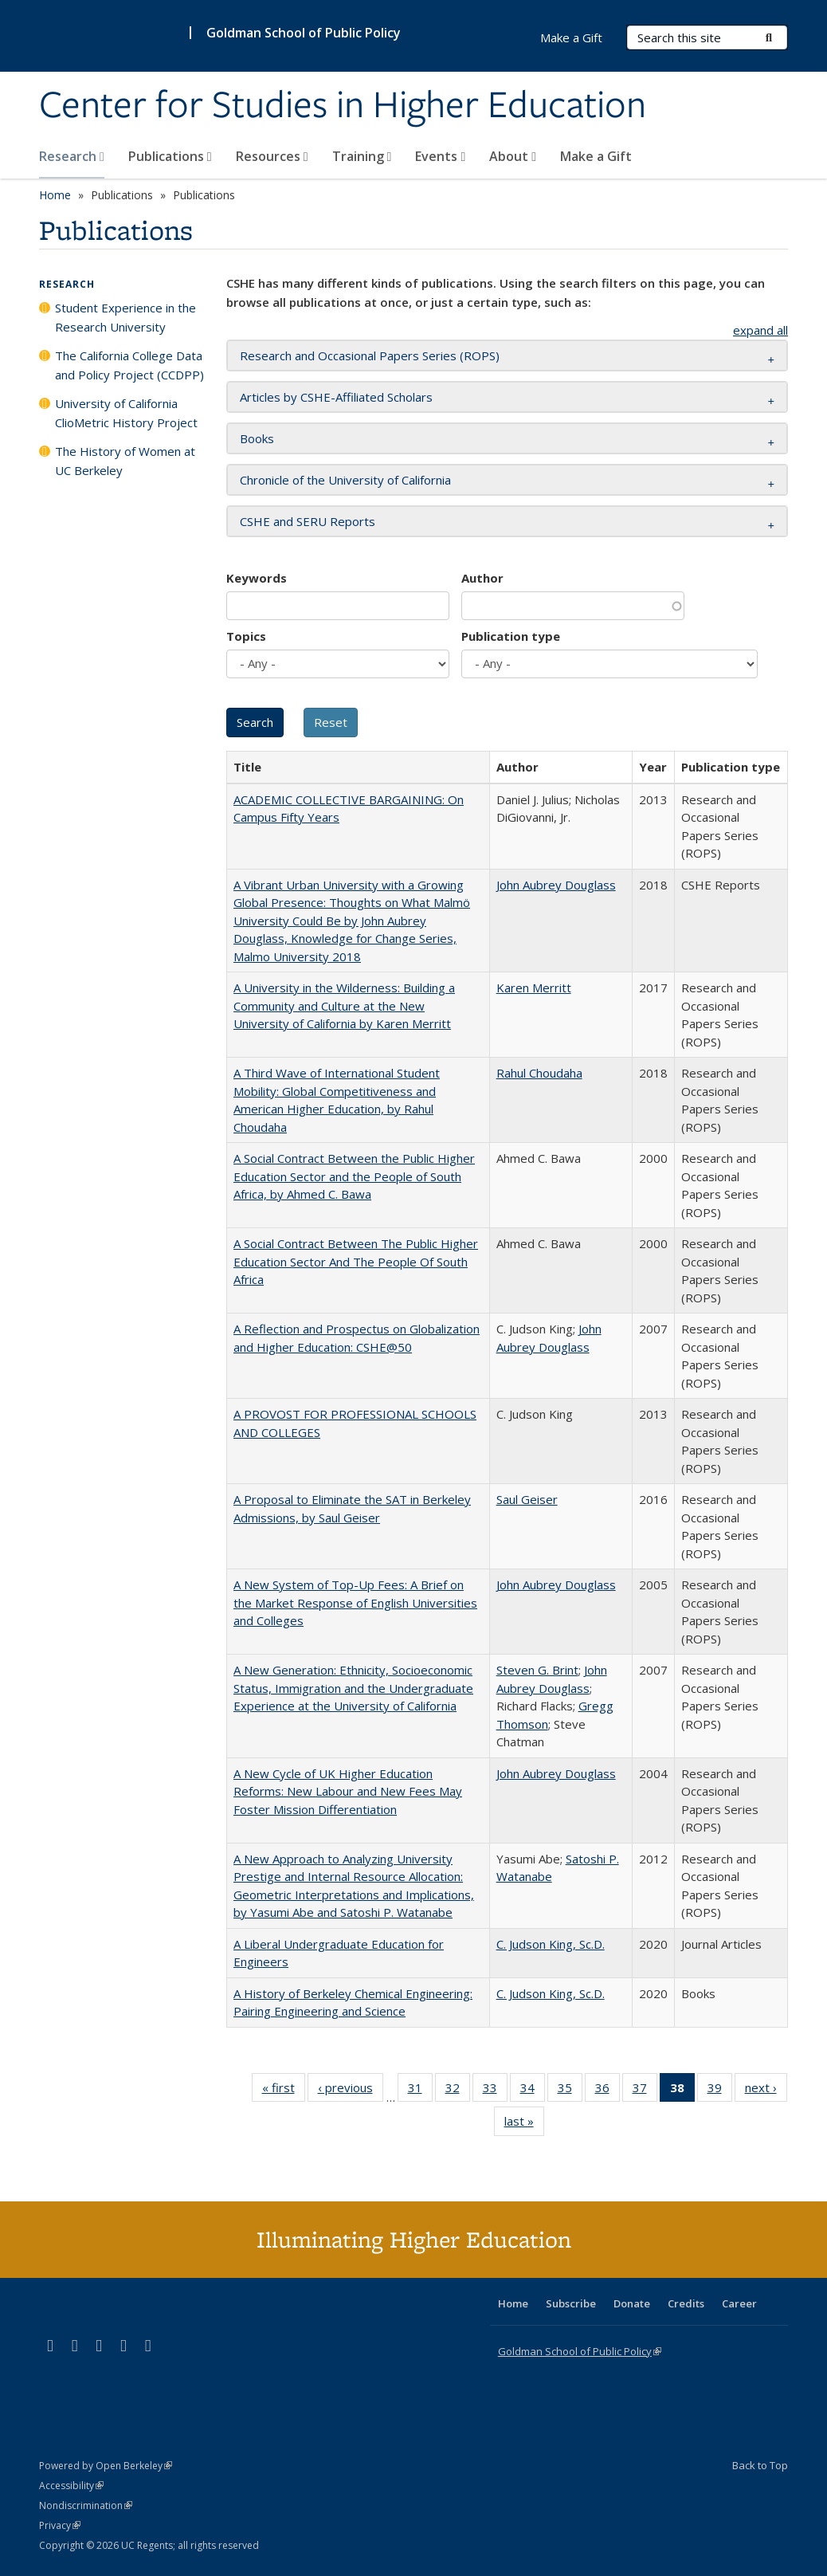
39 (719, 2091)
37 (645, 2091)
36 (607, 2091)
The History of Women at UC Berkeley (125, 460)
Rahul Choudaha (539, 1073)
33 (495, 2091)
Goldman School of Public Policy (303, 32)
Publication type (510, 636)
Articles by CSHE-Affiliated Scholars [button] (336, 397)
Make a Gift (596, 156)
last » (524, 2124)
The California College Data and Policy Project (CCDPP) (129, 365)
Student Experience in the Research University (125, 317)
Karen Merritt (533, 987)
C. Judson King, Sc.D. (550, 1944)
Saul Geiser (527, 1499)
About (512, 156)
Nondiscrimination (85, 2505)
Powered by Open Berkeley (105, 2465)
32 (457, 2091)
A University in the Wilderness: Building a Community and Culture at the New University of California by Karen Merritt (344, 1005)
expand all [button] (760, 330)
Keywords (256, 578)
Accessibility (71, 2485)
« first (283, 2091)
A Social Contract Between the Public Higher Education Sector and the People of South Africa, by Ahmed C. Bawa (354, 1176)
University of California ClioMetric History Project (126, 412)
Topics (246, 636)
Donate (631, 2303)
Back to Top (760, 2465)
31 (420, 2091)
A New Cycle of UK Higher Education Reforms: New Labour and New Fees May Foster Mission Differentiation (347, 1791)
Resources (272, 156)
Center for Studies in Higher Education (342, 106)
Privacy (59, 2525)
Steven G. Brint (537, 1670)
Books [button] (257, 438)
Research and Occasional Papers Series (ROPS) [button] (370, 355)
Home (55, 194)
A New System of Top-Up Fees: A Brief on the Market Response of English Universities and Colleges (355, 1602)
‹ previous (350, 2091)
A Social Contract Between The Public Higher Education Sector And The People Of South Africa (355, 1261)
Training (362, 156)
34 (532, 2091)
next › (766, 2091)
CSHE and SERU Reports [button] (307, 521)
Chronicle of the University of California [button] (345, 480)
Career (739, 2303)
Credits (686, 2303)
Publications (170, 156)
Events (440, 156)
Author (482, 578)
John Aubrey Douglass (556, 885)
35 (570, 2091)
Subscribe (571, 2303)
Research (71, 156)
